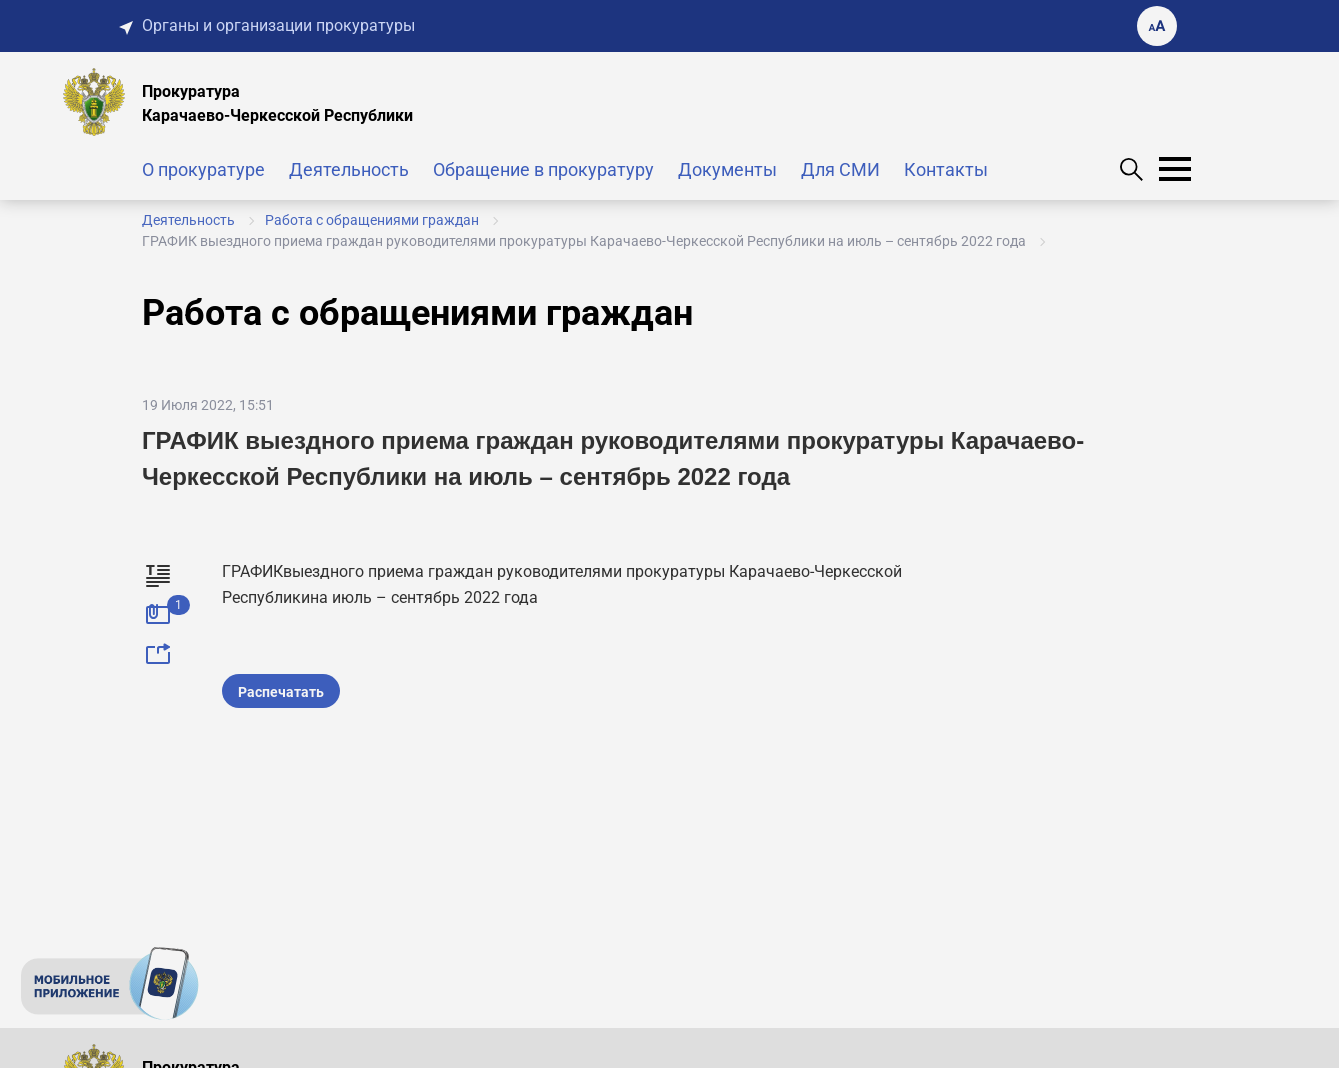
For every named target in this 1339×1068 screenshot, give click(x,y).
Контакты (946, 169)
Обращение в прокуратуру (543, 169)
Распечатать (281, 692)
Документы (727, 169)
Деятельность (349, 169)
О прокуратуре (203, 169)
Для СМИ (840, 169)
